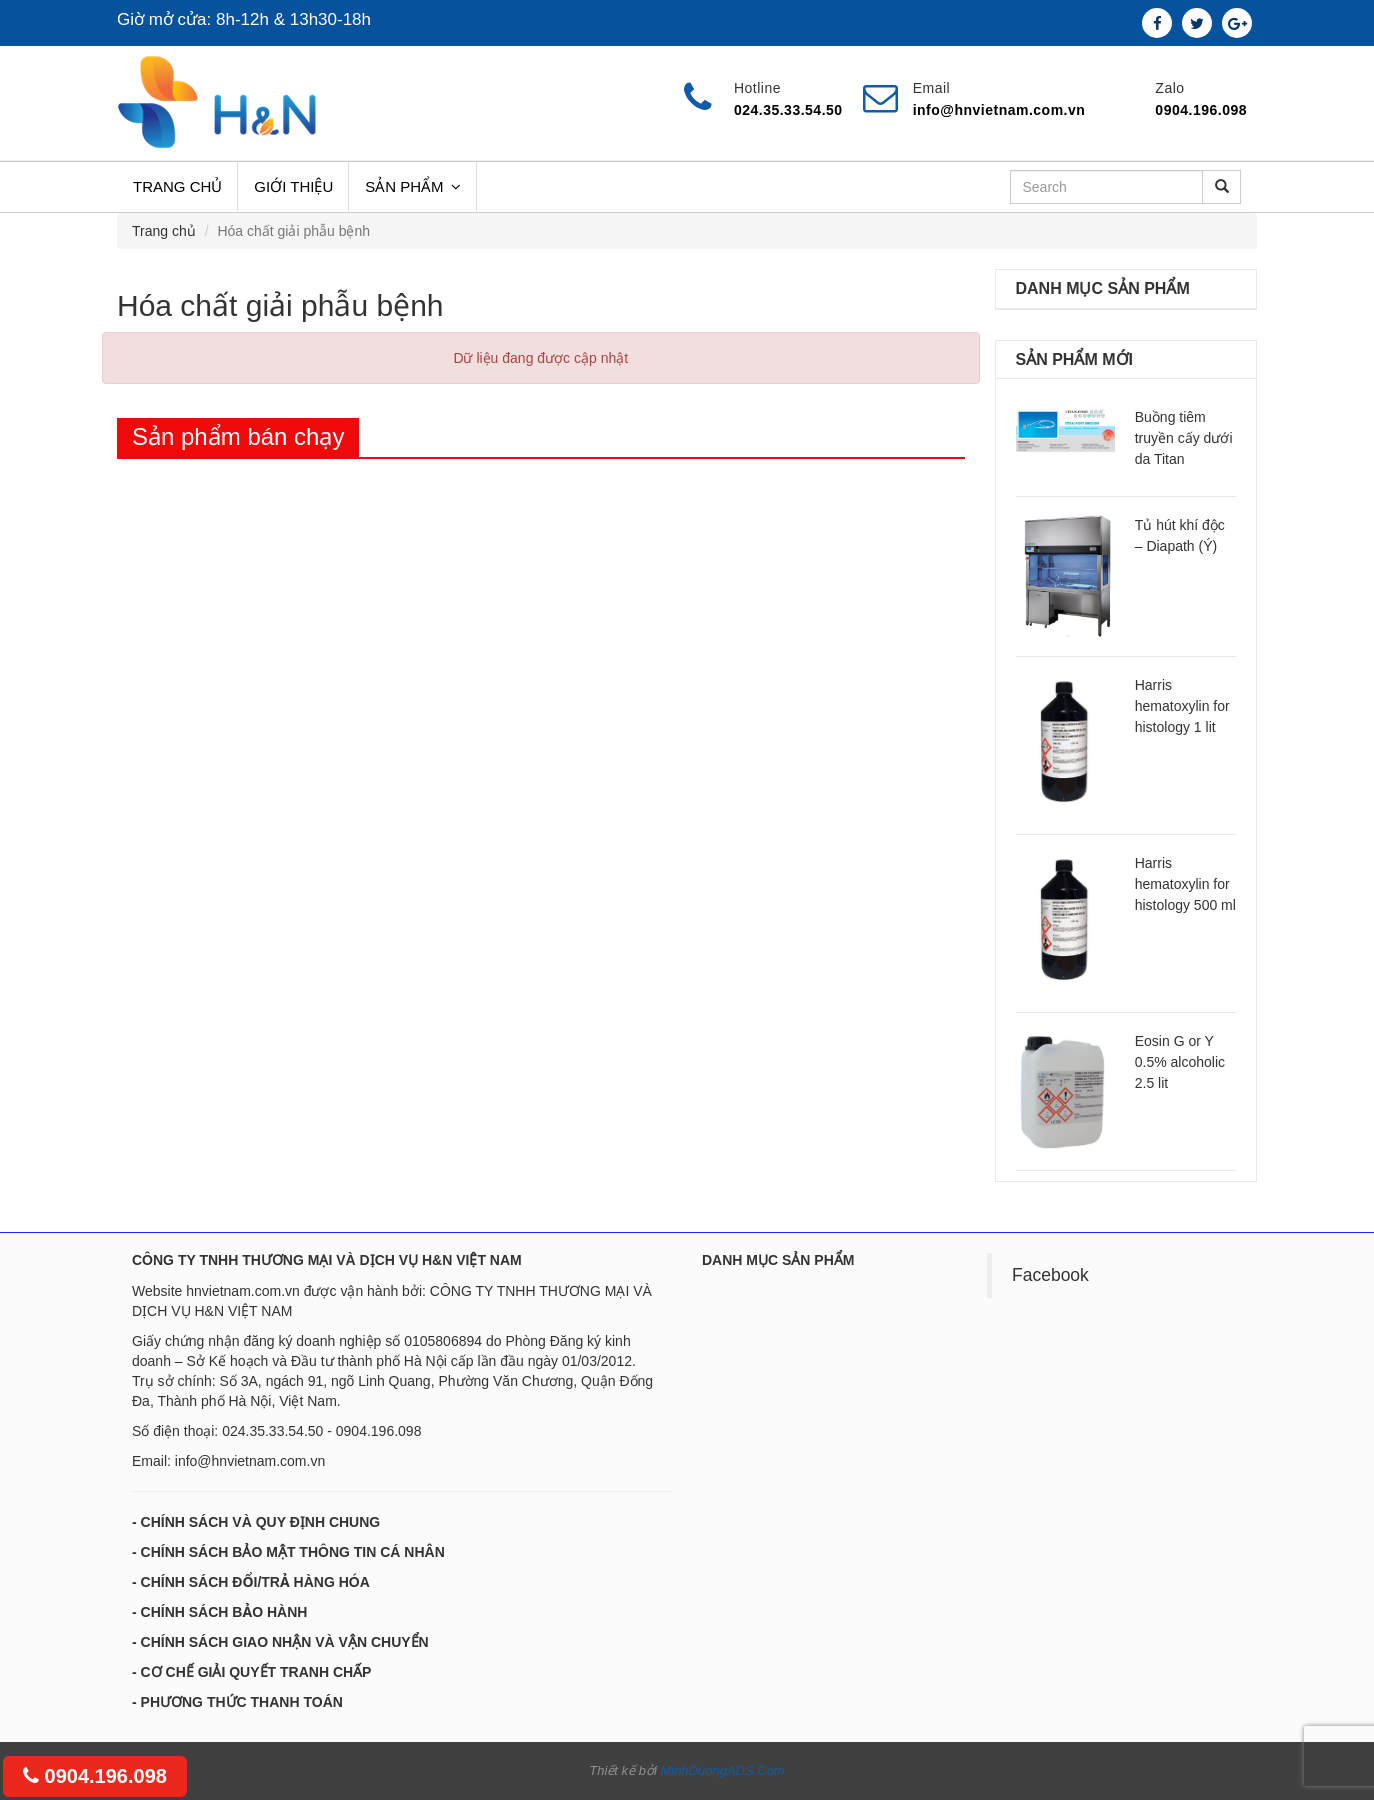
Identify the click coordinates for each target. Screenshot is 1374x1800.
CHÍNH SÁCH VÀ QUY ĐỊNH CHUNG (261, 1522)
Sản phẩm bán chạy (238, 436)
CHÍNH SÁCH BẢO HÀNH (224, 1612)
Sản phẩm (412, 186)
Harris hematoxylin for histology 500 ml (1185, 884)
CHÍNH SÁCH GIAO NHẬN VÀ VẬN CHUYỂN (285, 1642)
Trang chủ (177, 186)
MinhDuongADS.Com (722, 1770)
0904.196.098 (95, 1776)
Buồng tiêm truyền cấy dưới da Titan (1184, 438)
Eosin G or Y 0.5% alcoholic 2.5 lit (1180, 1062)
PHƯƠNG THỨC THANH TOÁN (242, 1702)
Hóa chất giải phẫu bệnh (280, 305)
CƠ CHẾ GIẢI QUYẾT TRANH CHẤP (256, 1672)
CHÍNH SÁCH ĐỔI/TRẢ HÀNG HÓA (255, 1582)
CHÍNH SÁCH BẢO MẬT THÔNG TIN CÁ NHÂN (293, 1552)
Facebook (1050, 1275)
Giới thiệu (293, 186)
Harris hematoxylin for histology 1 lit (1182, 706)
